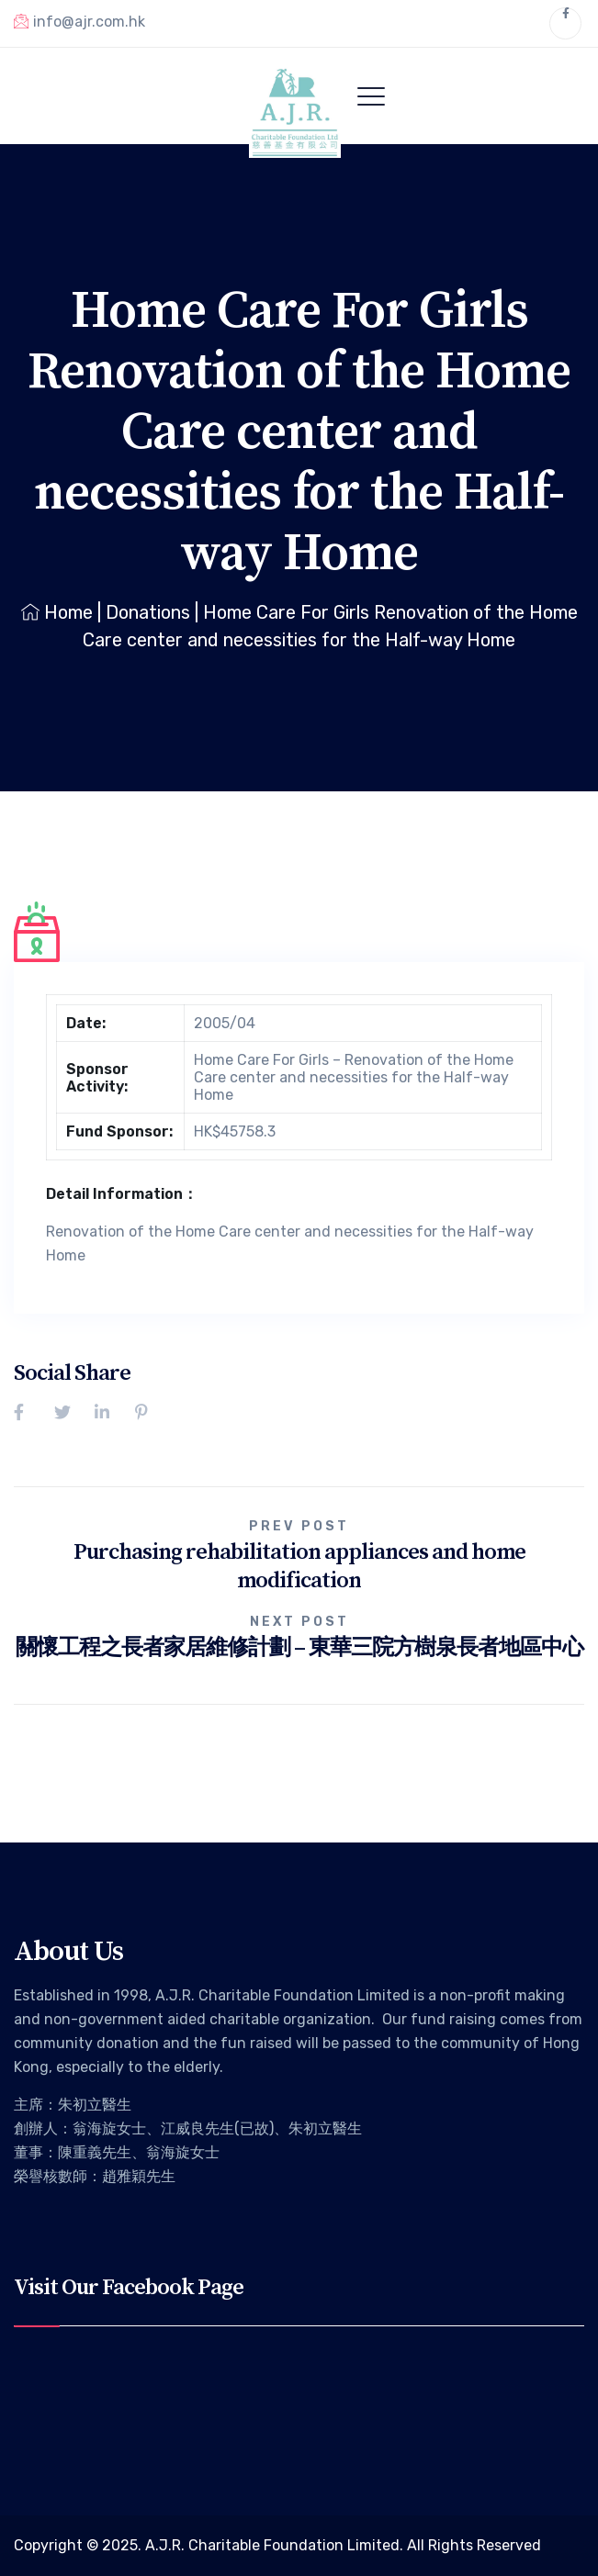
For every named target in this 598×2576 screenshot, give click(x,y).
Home (57, 612)
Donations (148, 612)
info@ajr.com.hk (79, 21)
